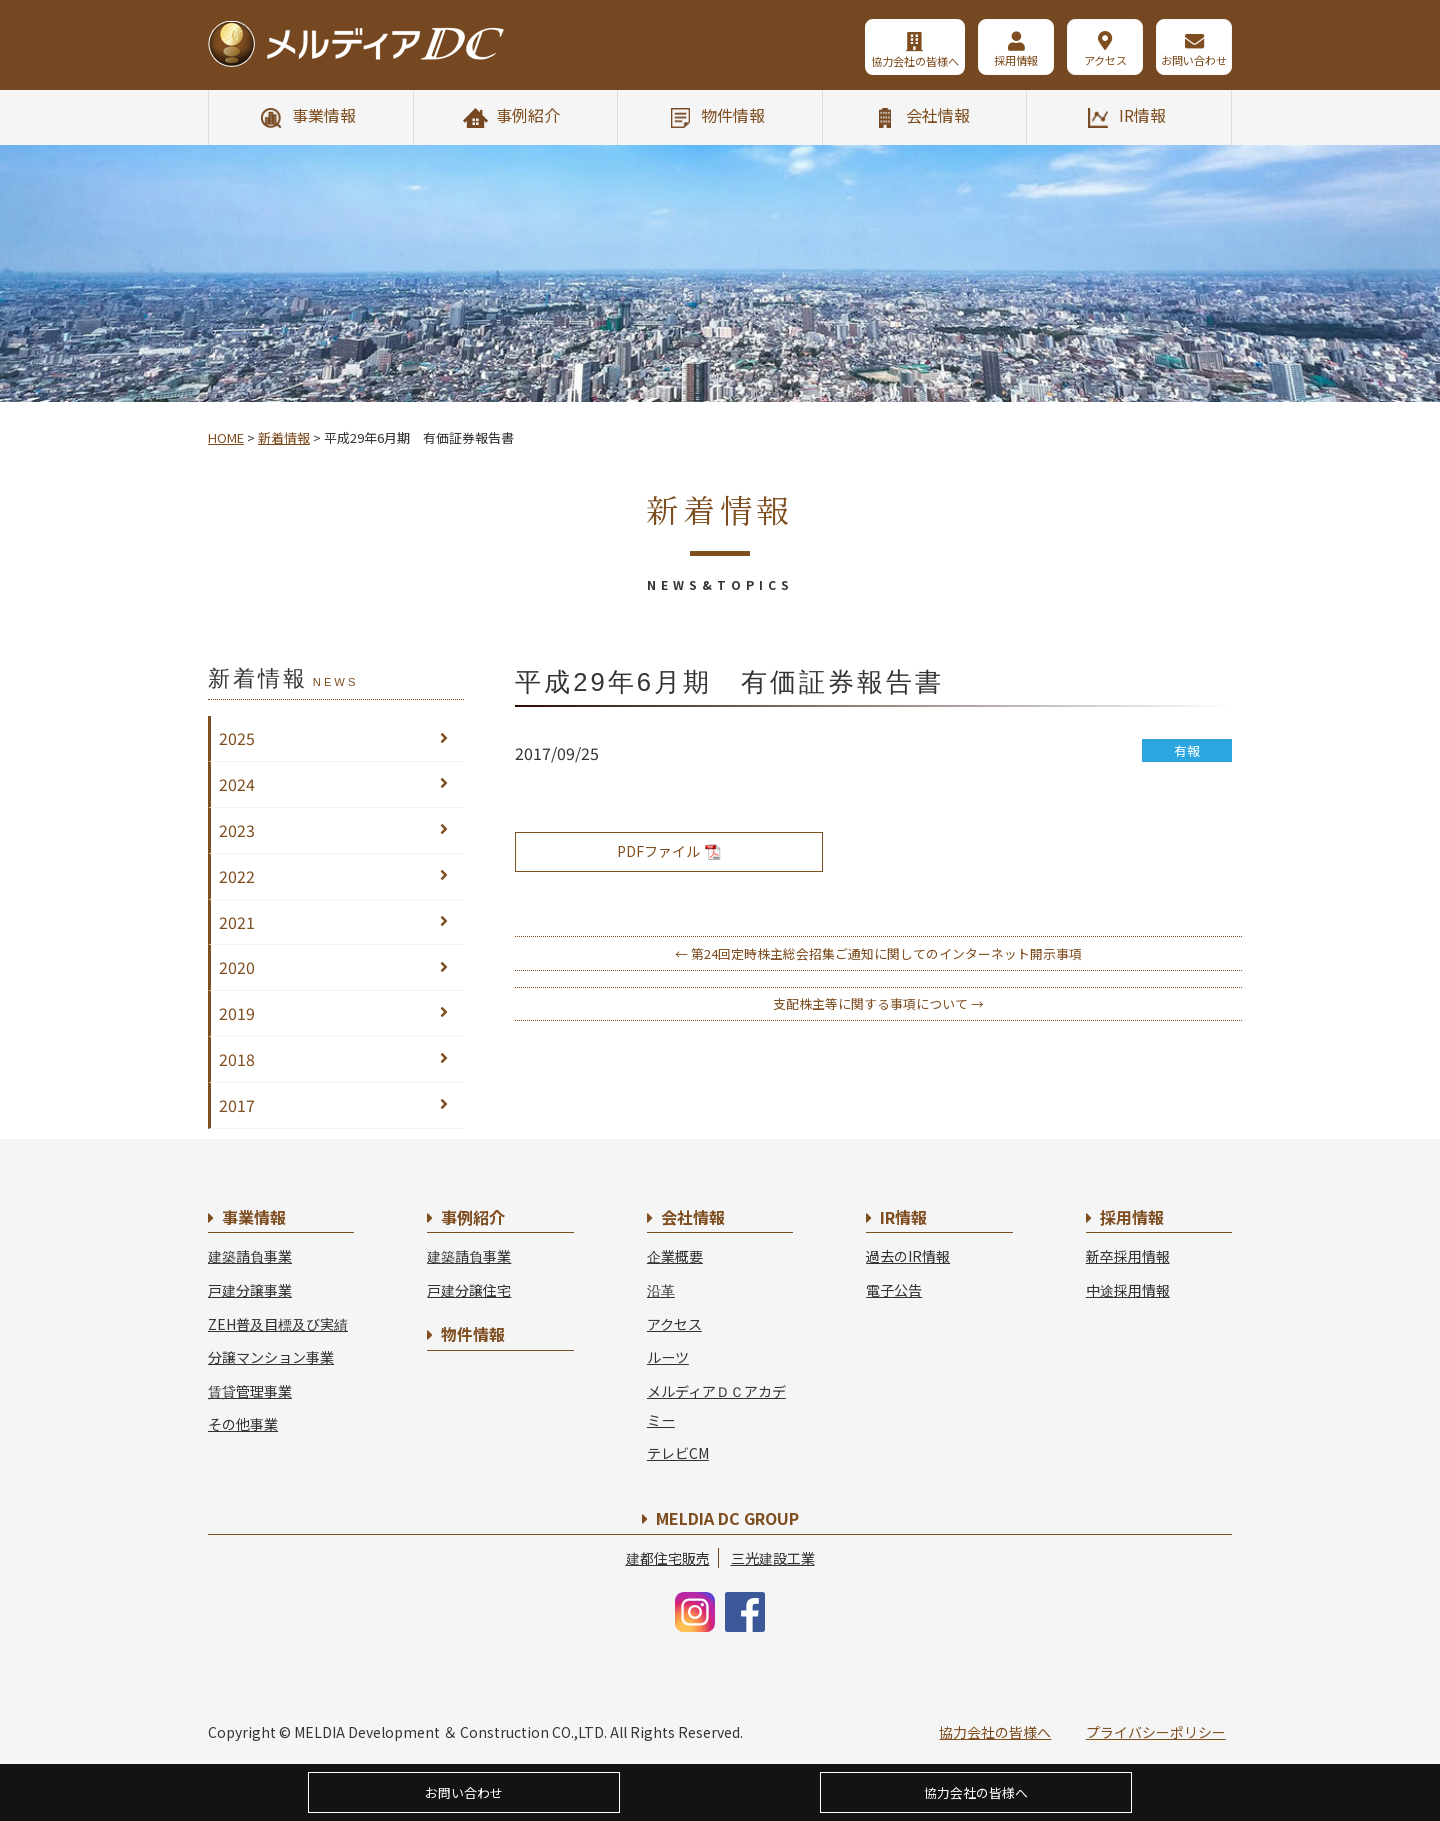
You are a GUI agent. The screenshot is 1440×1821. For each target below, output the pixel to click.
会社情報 (938, 115)
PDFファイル (669, 851)
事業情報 (324, 115)
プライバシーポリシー (1156, 1732)
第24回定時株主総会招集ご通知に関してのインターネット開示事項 (878, 953)
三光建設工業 (773, 1558)
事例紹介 (528, 115)
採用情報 (1014, 61)
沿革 (661, 1290)
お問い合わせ (1194, 61)
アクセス (1104, 61)
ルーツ (668, 1357)
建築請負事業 (250, 1256)
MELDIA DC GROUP (727, 1518)
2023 (237, 830)
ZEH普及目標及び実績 (278, 1324)
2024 (237, 784)
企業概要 (675, 1256)
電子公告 (894, 1290)
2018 (237, 1059)
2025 (237, 738)
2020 (237, 967)
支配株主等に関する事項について (878, 1003)
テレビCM (678, 1453)
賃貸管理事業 (250, 1391)
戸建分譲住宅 (469, 1290)
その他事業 (243, 1424)
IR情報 (1142, 115)
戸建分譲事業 (250, 1290)
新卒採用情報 (1128, 1256)
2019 (237, 1013)
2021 (237, 922)
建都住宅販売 (668, 1558)
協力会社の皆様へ (912, 61)
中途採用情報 (1128, 1290)
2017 (237, 1105)
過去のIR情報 (908, 1256)
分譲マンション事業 (271, 1357)
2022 (237, 876)
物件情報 (733, 115)
